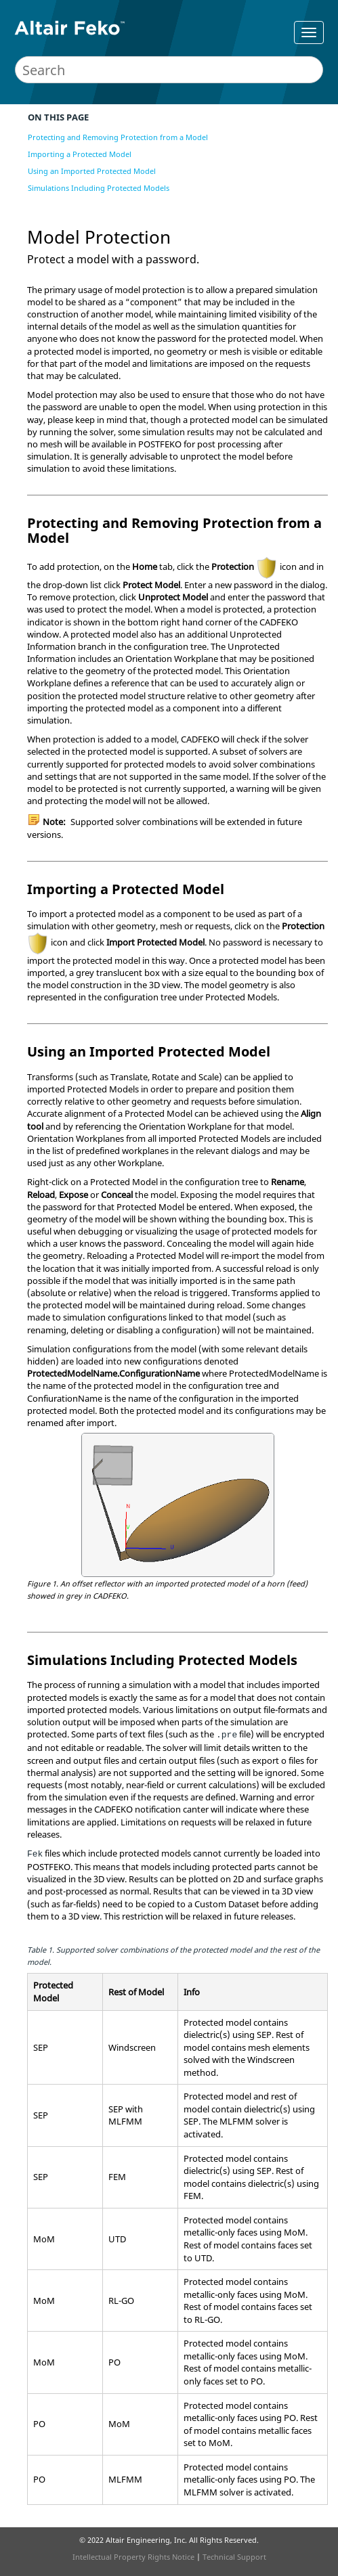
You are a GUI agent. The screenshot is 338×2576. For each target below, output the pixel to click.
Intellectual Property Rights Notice (133, 2557)
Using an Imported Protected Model (92, 171)
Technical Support (234, 2557)
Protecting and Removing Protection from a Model (118, 137)
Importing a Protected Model (79, 154)
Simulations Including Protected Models (98, 188)
